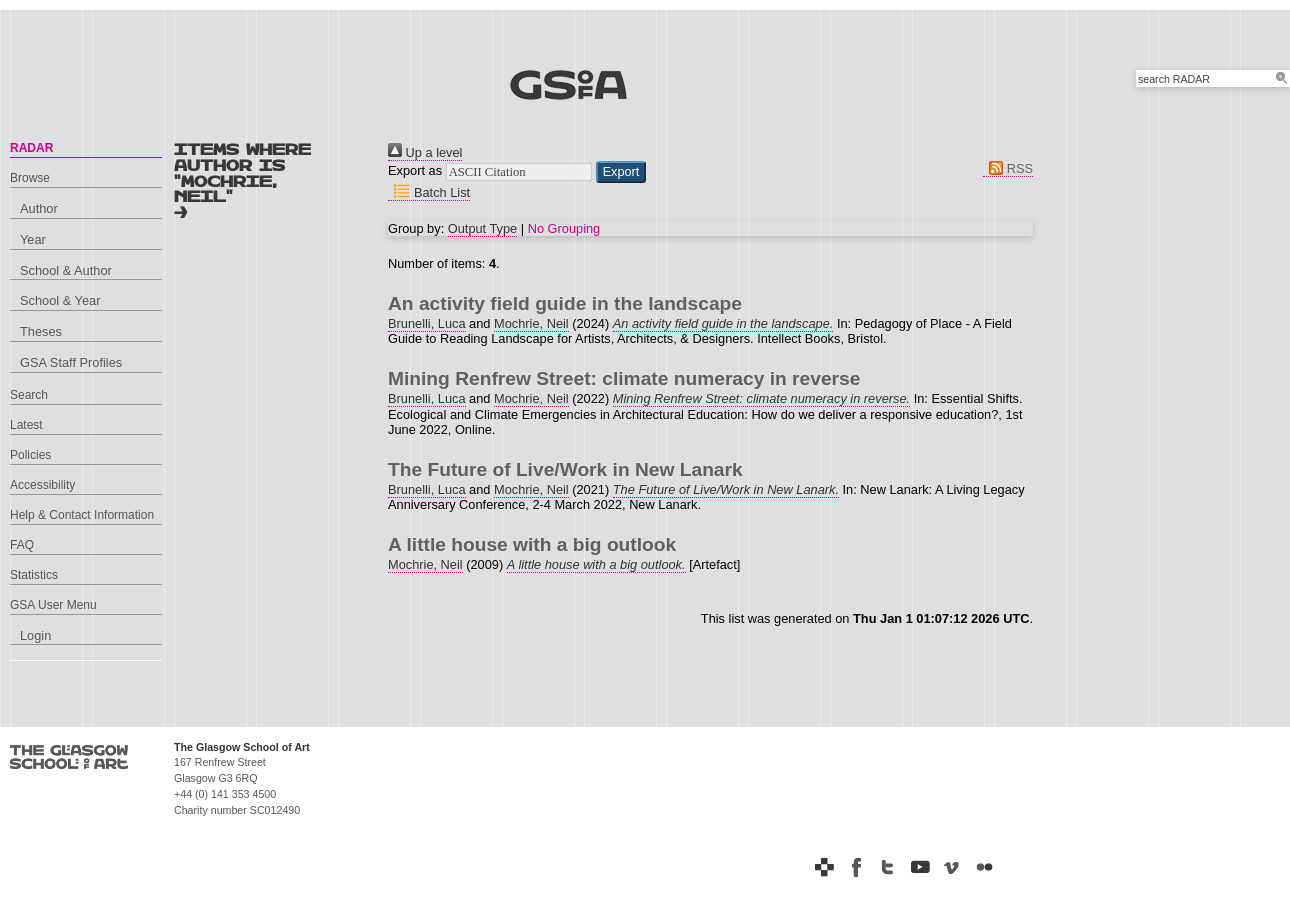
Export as (415, 170)
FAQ (22, 545)
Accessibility (42, 485)
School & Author (66, 270)
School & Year (60, 300)
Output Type (482, 228)
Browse (30, 178)
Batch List (429, 192)
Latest (26, 425)
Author (39, 208)
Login (35, 635)
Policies (30, 455)
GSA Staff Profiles (71, 362)
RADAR (31, 148)
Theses (41, 331)
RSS (1008, 168)
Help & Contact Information (82, 515)
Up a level (425, 152)
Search (29, 395)
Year (33, 239)
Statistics (34, 575)
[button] (621, 172)
